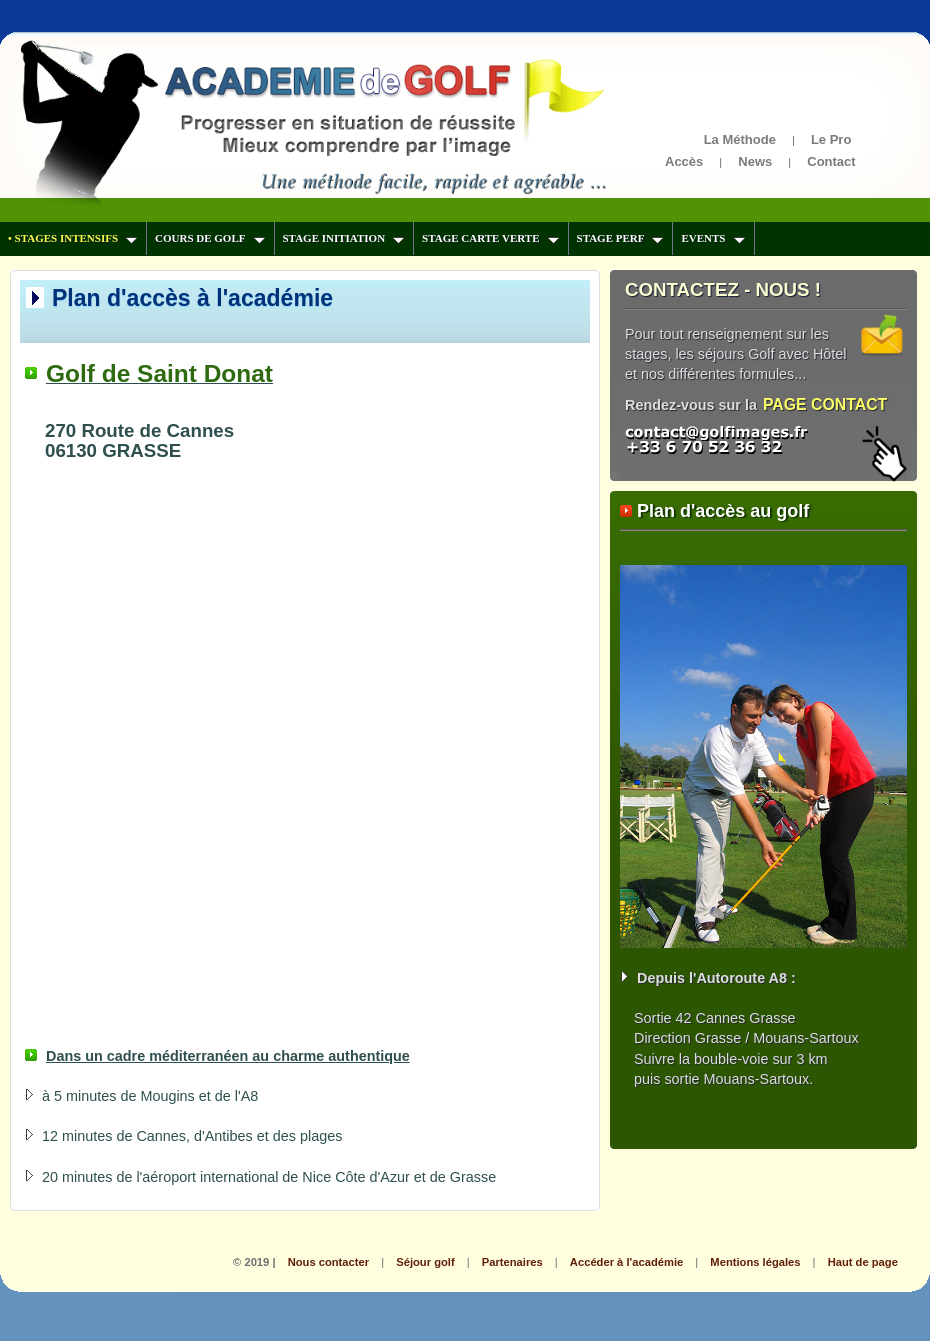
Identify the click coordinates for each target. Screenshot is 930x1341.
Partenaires (512, 1262)
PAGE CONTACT (825, 404)
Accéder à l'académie (626, 1262)
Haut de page (863, 1262)
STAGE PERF (620, 238)
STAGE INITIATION (344, 238)
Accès (684, 161)
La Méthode (740, 139)
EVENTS (712, 238)
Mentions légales (755, 1262)
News (755, 161)
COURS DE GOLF (209, 238)
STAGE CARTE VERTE (490, 238)
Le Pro (831, 139)
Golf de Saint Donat (159, 373)
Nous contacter (328, 1262)
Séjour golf (425, 1262)
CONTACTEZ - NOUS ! (723, 289)
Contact (831, 161)
